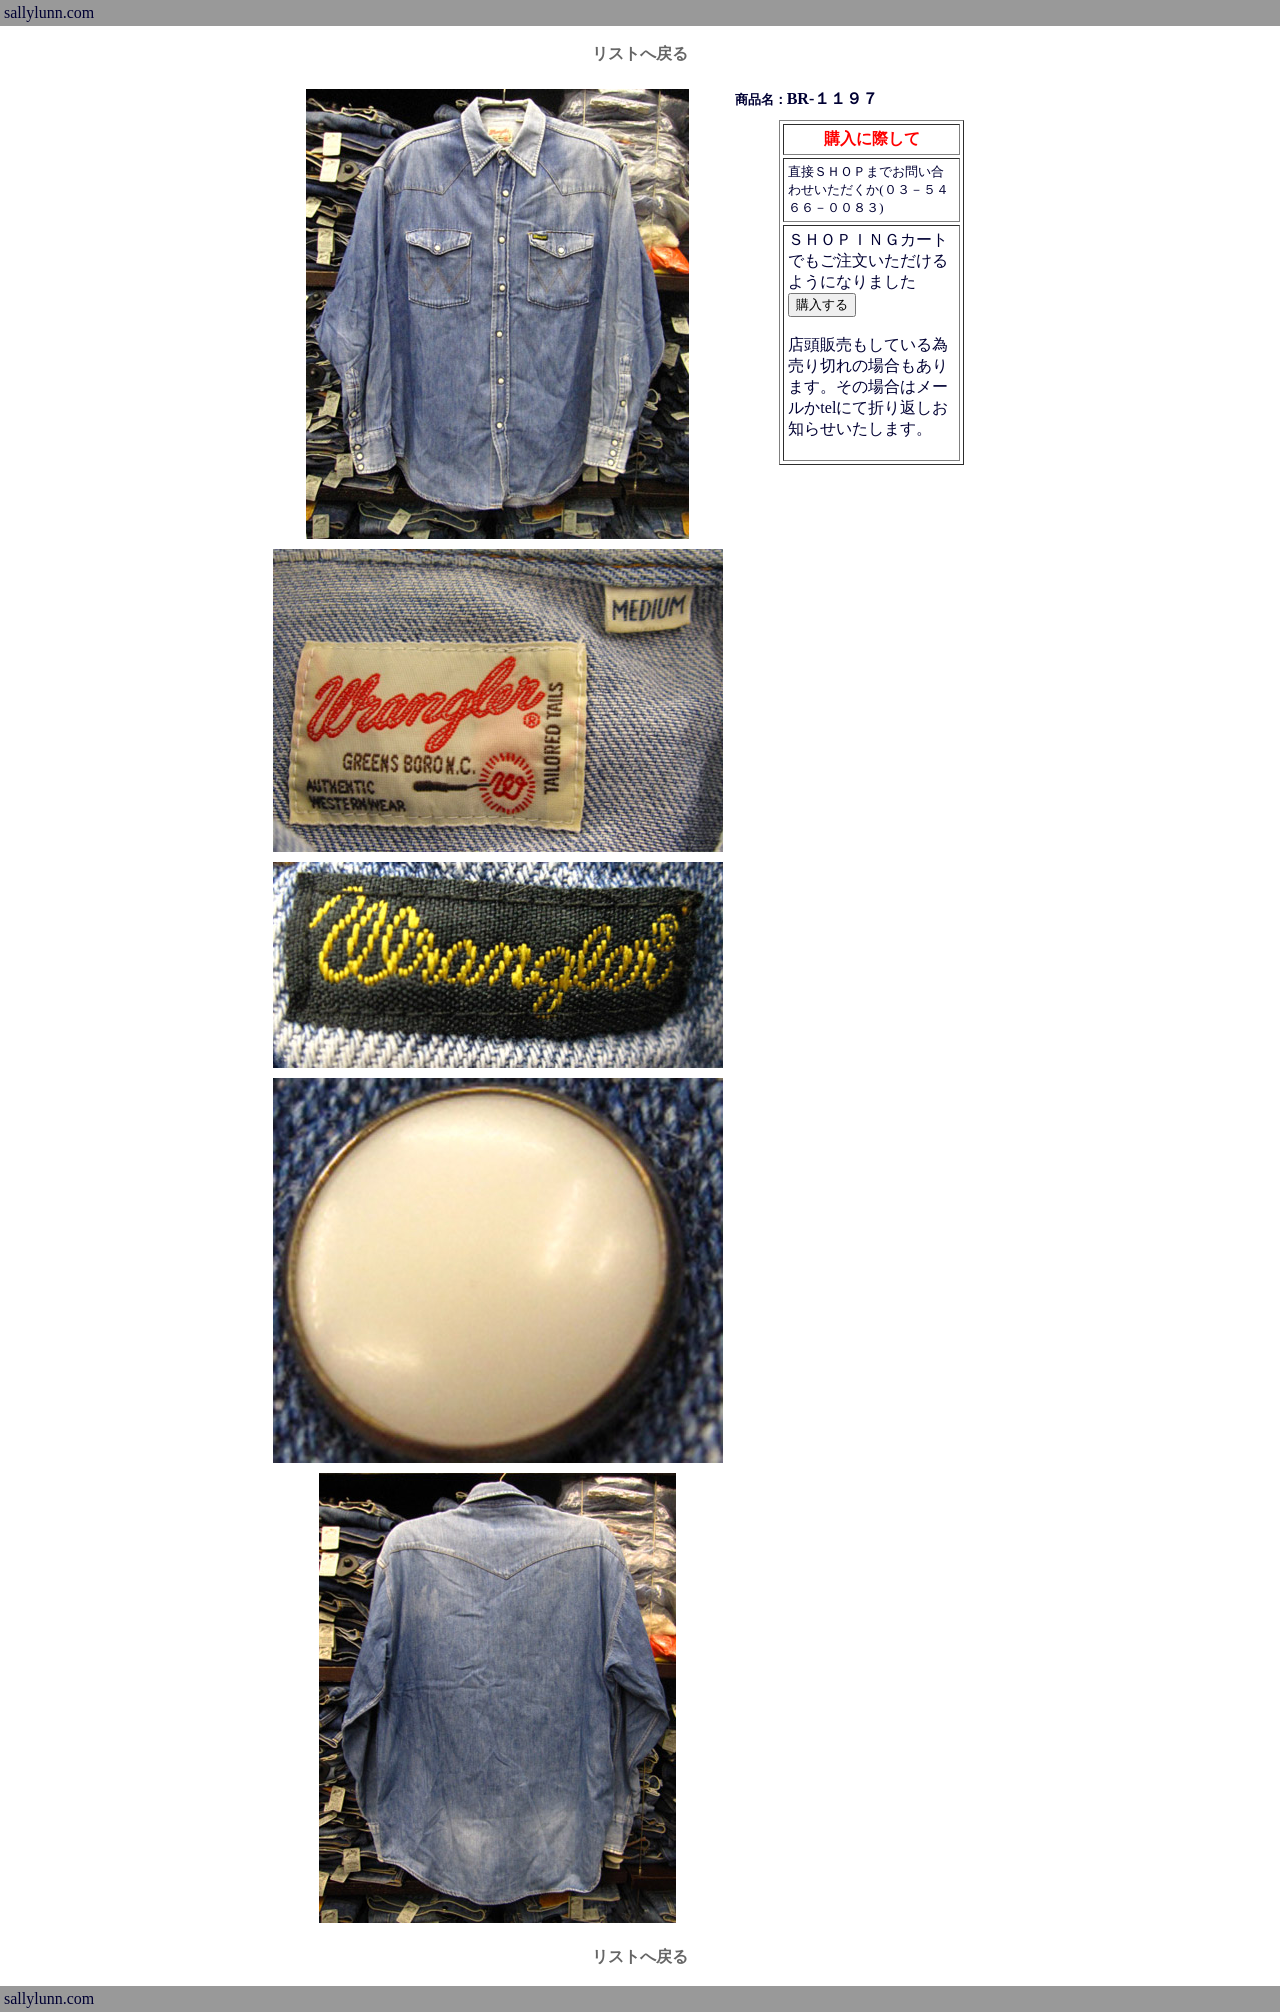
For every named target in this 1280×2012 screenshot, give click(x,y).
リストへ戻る (640, 53)
